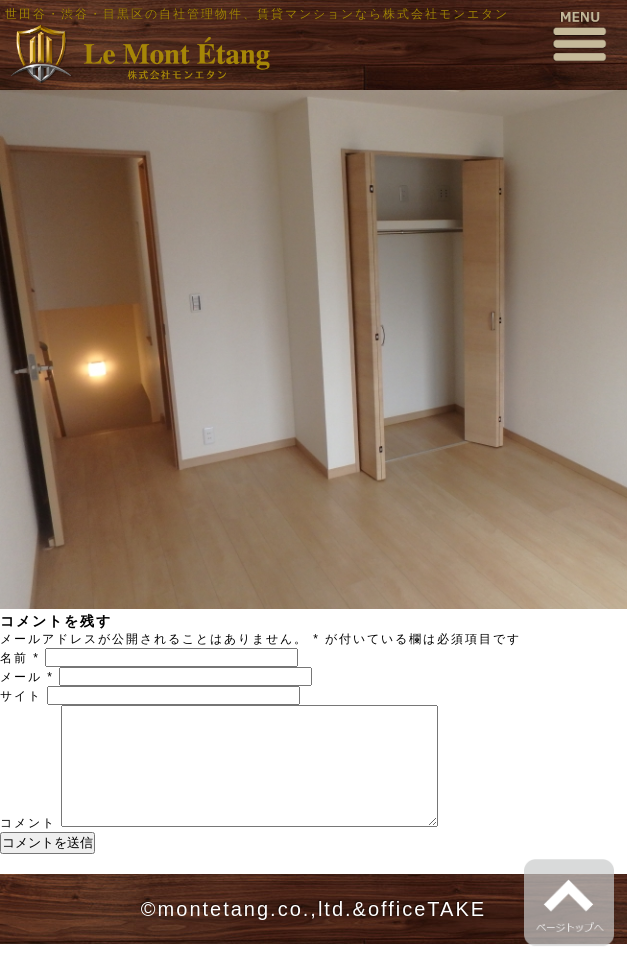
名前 (20, 658)
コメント (28, 847)
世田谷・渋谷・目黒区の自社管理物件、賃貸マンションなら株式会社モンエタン (257, 14)
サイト (21, 696)
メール (27, 677)
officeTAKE (427, 933)
